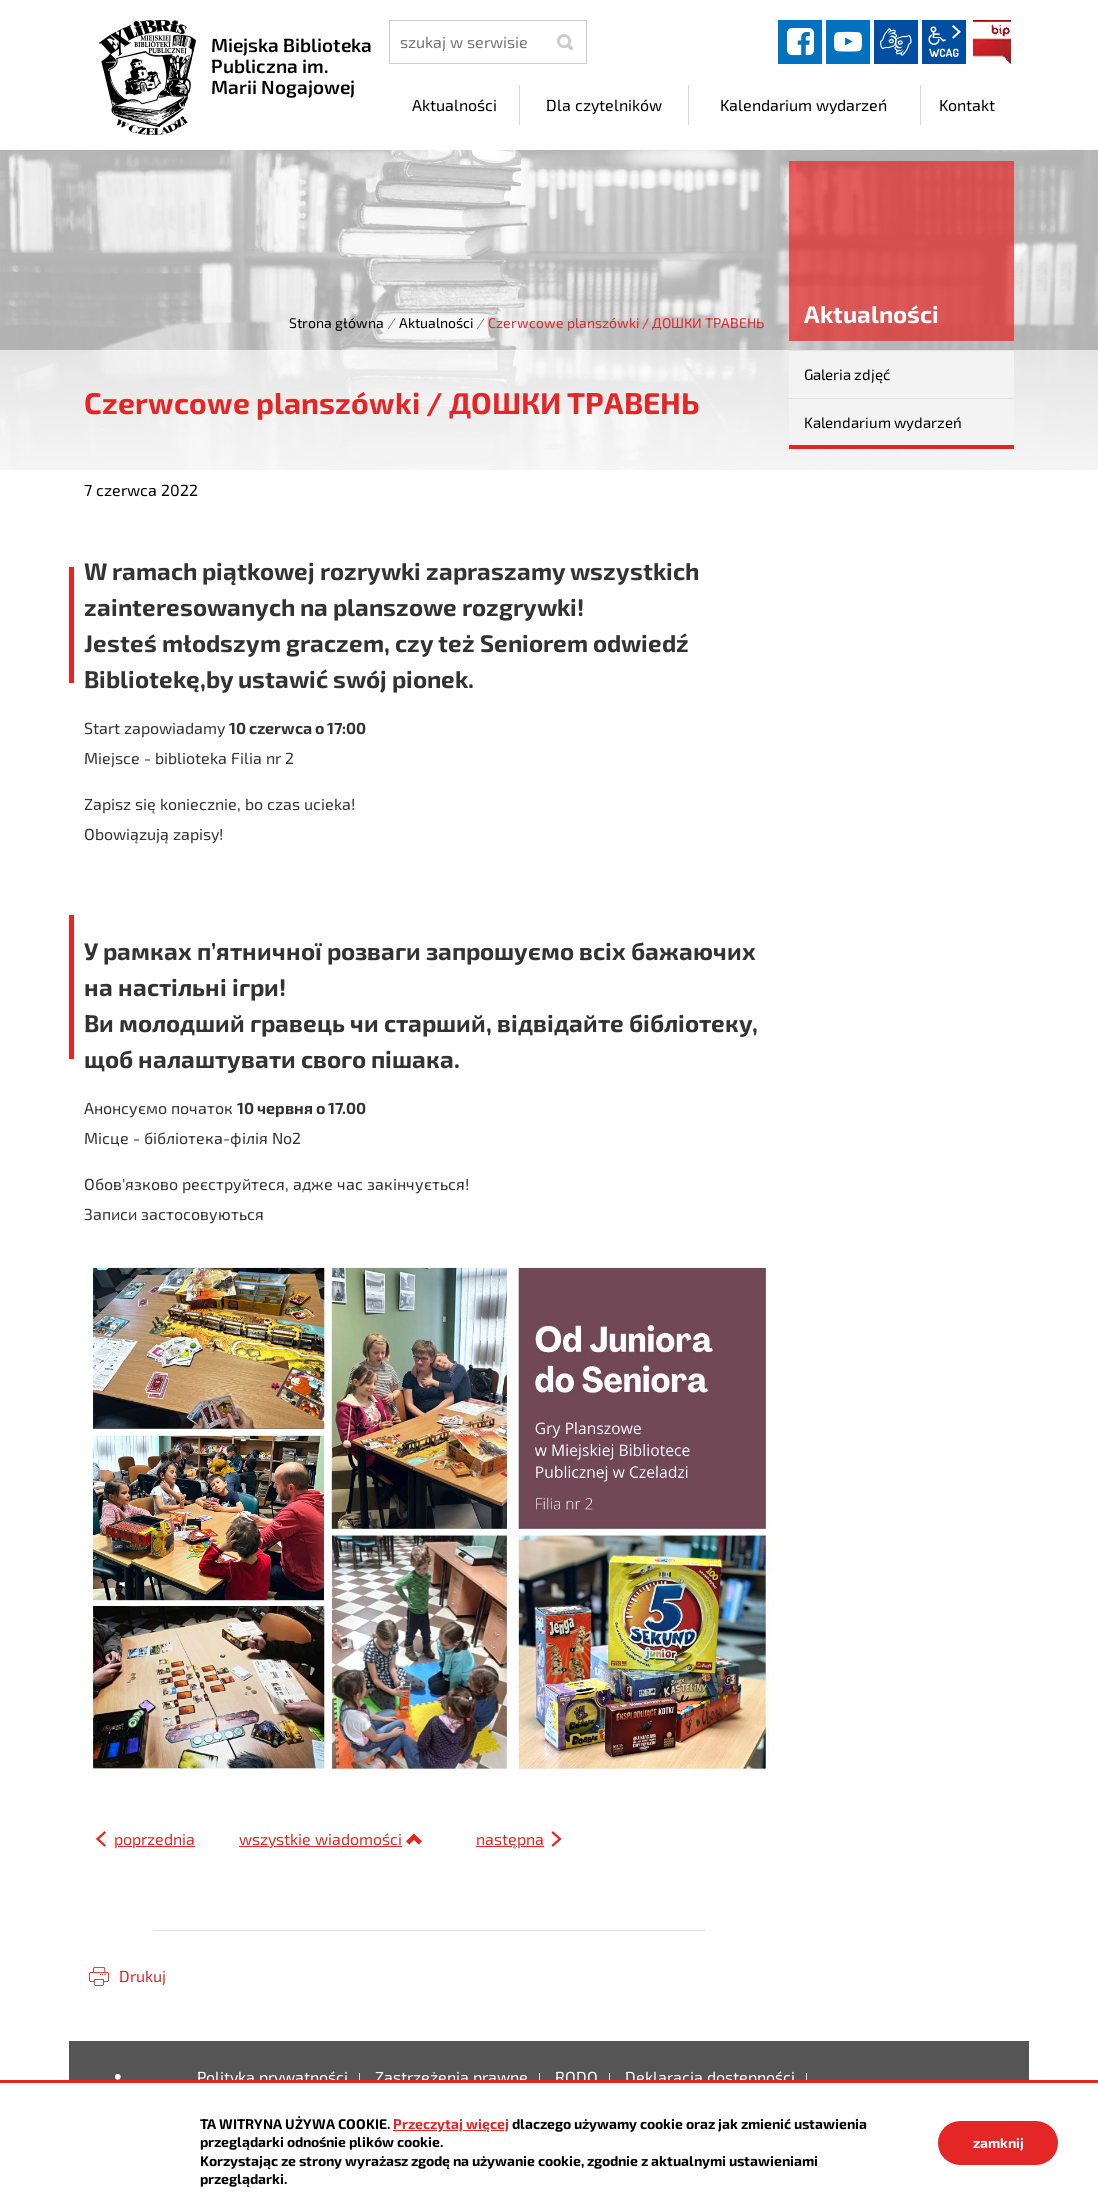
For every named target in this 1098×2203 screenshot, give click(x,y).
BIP (992, 42)
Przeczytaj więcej (451, 2123)
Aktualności (436, 322)
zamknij (998, 2142)
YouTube (848, 42)
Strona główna (336, 322)
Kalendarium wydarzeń (883, 422)
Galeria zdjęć (847, 374)
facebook (800, 42)
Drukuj (142, 1975)
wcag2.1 (944, 42)
